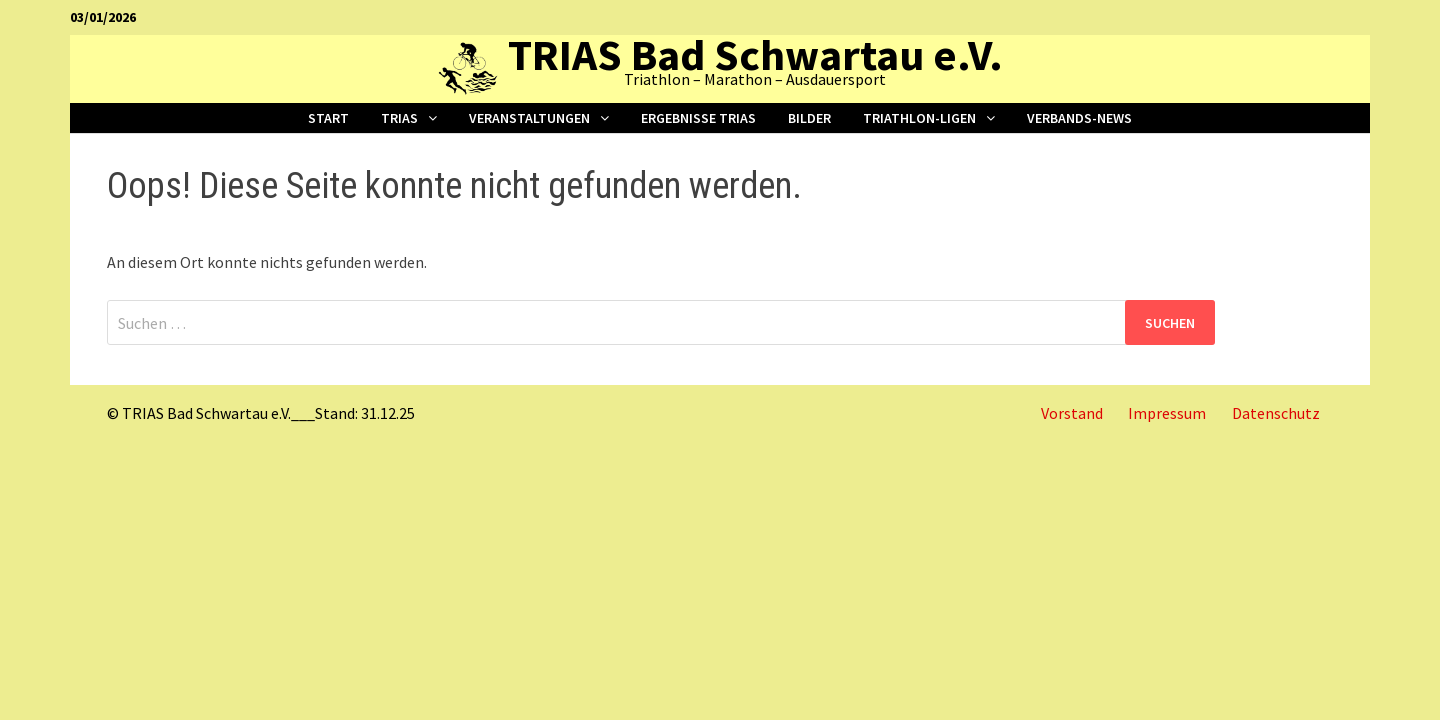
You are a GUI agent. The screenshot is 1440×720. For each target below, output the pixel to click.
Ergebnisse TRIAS (698, 118)
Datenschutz (1276, 413)
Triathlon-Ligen (919, 118)
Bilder (809, 118)
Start (328, 118)
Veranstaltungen (529, 118)
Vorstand (1072, 413)
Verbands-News (1079, 118)
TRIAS (399, 118)
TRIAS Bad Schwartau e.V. (755, 54)
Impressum (1167, 413)
